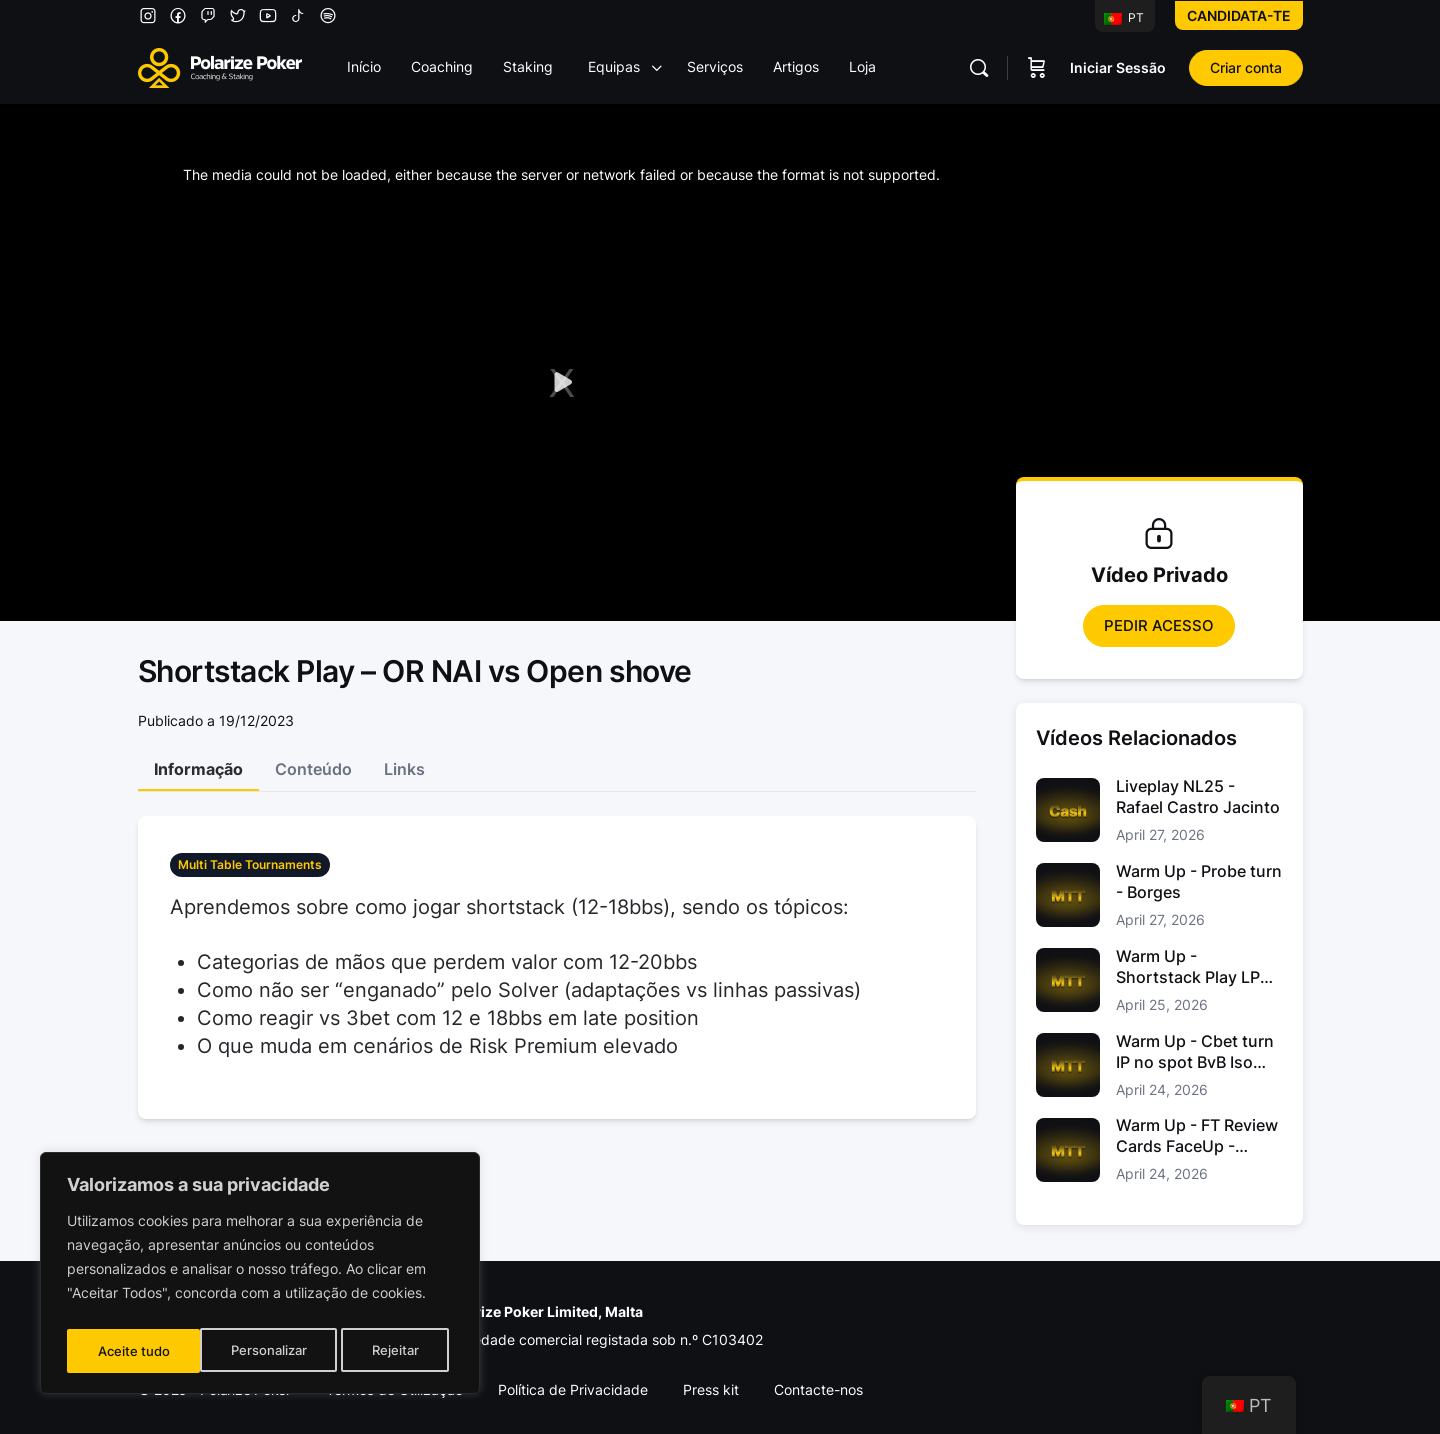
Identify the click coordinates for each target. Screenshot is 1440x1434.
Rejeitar (262, 1350)
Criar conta (1246, 67)
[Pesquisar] (979, 68)
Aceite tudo (388, 1350)
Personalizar (134, 1350)
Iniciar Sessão (1118, 67)
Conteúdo (313, 769)
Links (404, 769)
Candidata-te (1239, 15)
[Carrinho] (1037, 68)
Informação (198, 769)
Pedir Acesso (1159, 625)
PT (1124, 17)
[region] (260, 1277)
